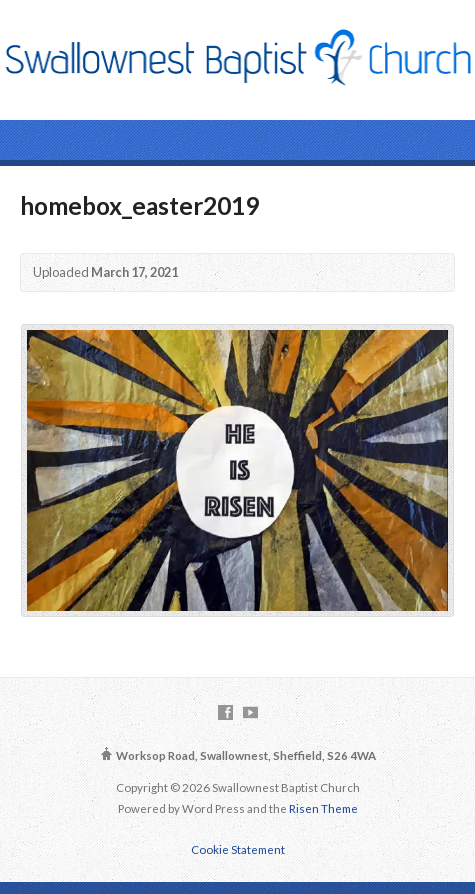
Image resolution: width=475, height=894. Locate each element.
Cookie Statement (238, 849)
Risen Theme (323, 808)
